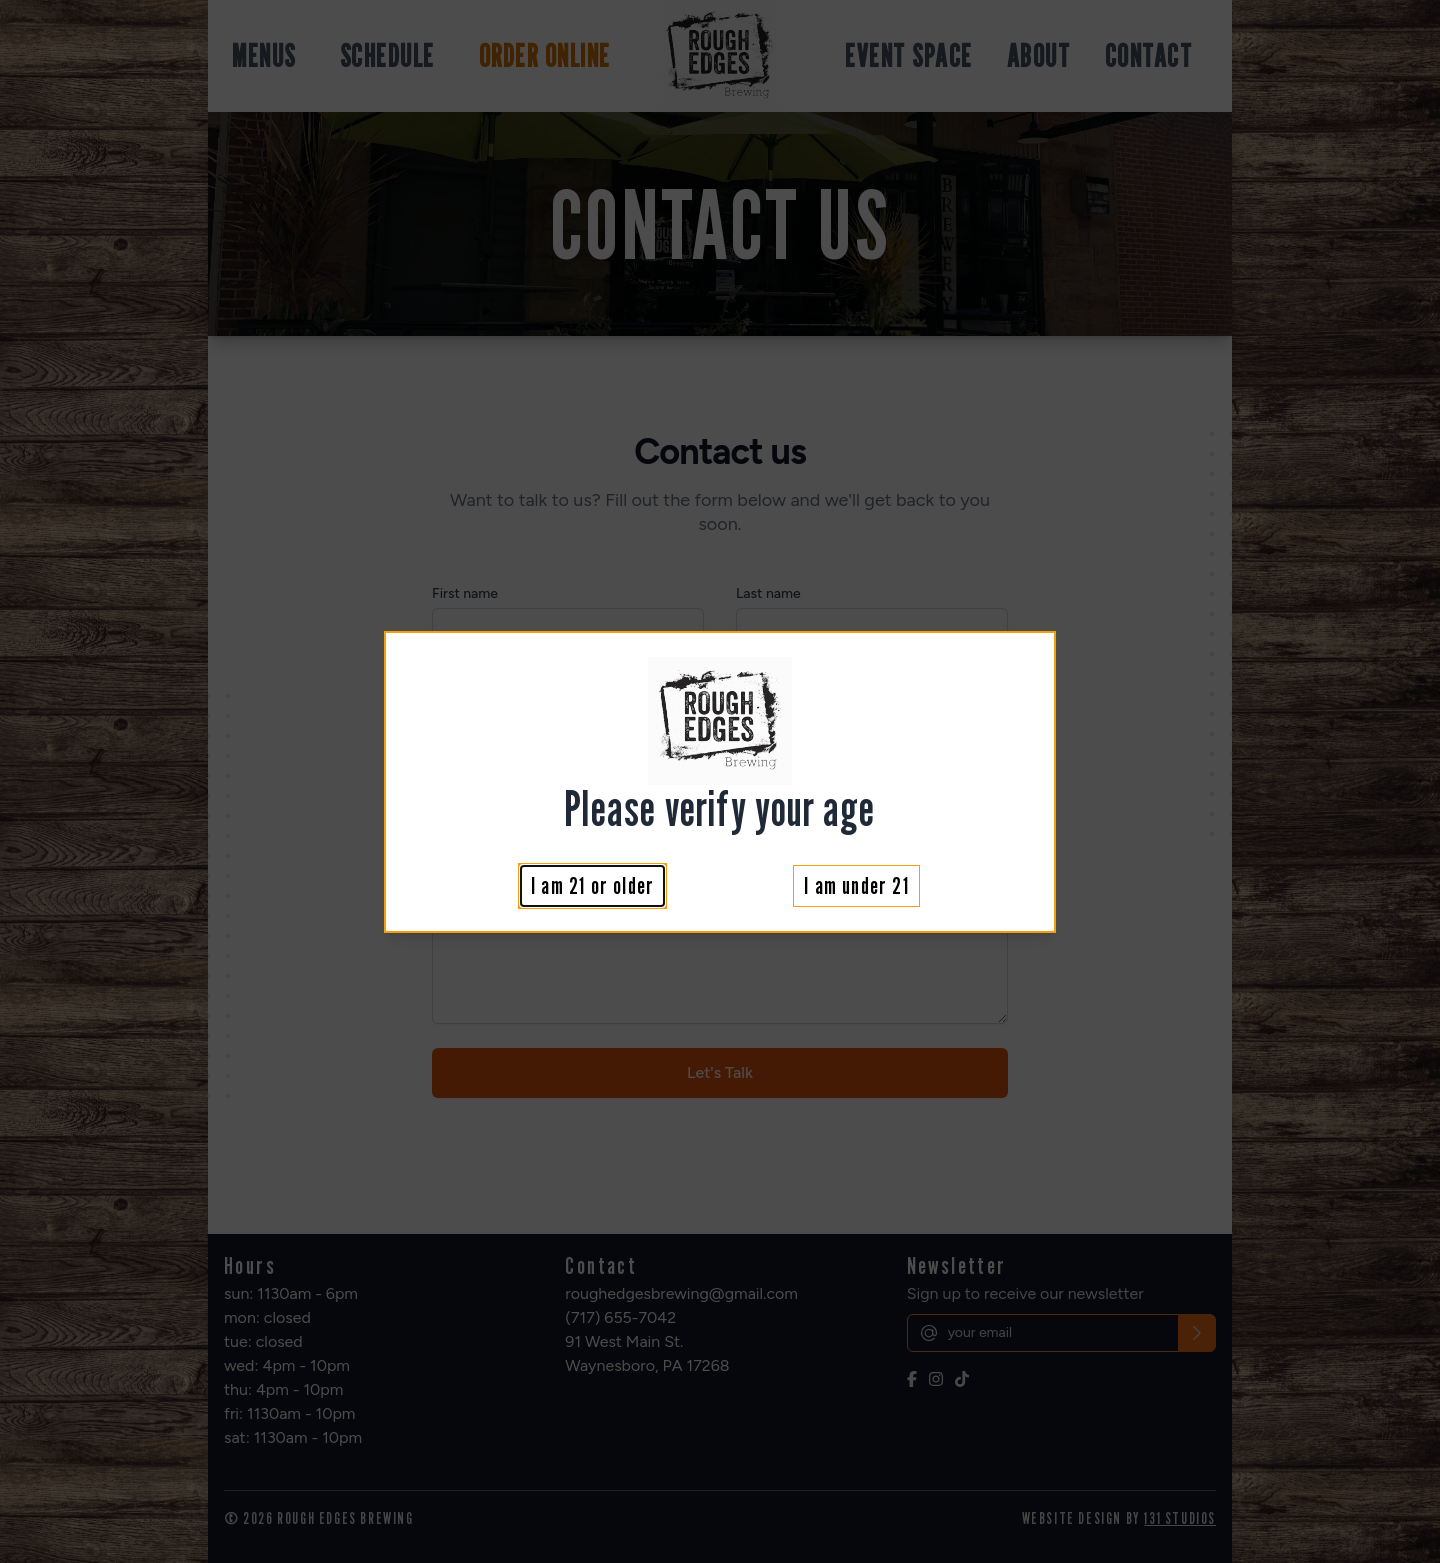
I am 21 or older (592, 885)
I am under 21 (856, 885)
